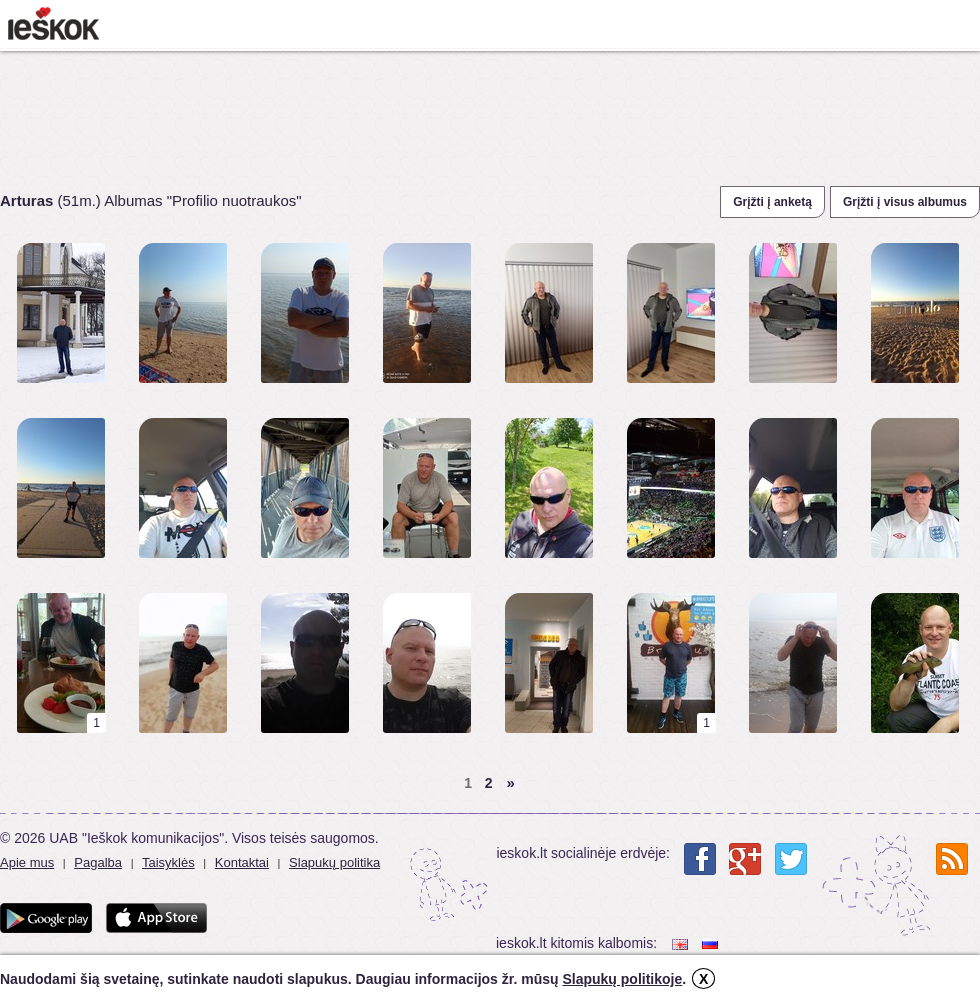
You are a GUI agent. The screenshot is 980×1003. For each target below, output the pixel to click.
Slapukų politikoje (622, 979)
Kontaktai (242, 862)
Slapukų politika (334, 862)
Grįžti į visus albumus (905, 202)
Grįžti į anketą (772, 202)
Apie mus (27, 862)
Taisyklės (168, 862)
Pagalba (98, 862)
